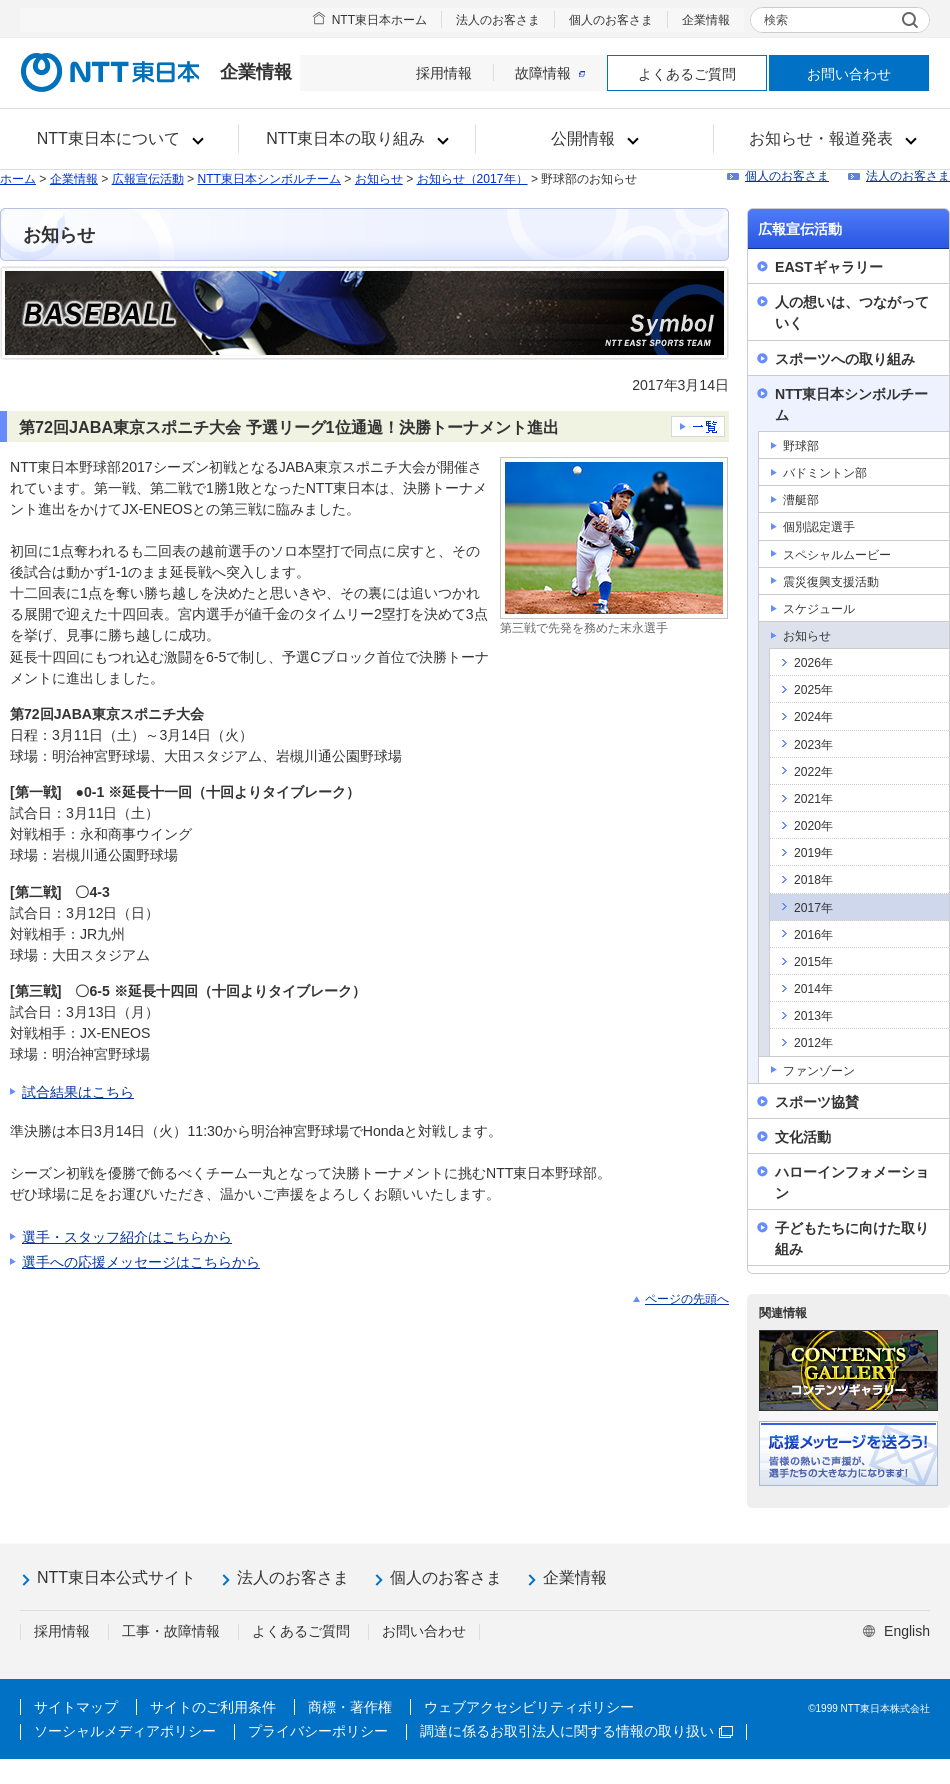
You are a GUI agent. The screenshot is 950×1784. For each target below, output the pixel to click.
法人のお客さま (498, 20)
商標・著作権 (350, 1707)
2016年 (813, 935)
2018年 (813, 880)
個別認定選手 (819, 527)
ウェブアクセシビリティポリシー (529, 1707)
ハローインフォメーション (852, 1182)
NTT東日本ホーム (379, 20)
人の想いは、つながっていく (852, 312)
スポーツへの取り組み (845, 359)
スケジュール (819, 609)
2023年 (813, 745)
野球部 (801, 446)
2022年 (813, 772)
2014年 (813, 989)
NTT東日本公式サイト (116, 1577)
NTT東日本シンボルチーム (269, 179)
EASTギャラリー (829, 267)
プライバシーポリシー (318, 1731)
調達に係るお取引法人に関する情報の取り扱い (576, 1731)
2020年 (813, 826)
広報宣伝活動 (148, 179)
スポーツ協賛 (817, 1102)
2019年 (813, 853)
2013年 (813, 1016)
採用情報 (444, 73)
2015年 (813, 962)
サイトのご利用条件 (213, 1707)
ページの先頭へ (687, 1299)
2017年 (813, 908)
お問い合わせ (849, 74)
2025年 (813, 690)
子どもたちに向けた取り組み (852, 1238)
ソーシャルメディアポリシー (125, 1731)
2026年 (813, 663)
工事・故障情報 (171, 1631)
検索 (776, 20)
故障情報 (550, 73)
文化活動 (803, 1137)
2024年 (813, 717)
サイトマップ (76, 1707)
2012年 (813, 1043)
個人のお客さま (611, 20)
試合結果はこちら (78, 1092)
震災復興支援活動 (831, 582)
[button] (119, 139)
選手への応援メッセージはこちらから (141, 1262)
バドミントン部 (825, 473)
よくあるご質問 (687, 74)
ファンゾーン (819, 1071)
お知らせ (379, 179)
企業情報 (706, 20)
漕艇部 (801, 500)
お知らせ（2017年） (472, 179)
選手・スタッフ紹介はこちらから (127, 1237)
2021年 (813, 799)
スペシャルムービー (837, 555)
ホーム (18, 179)
